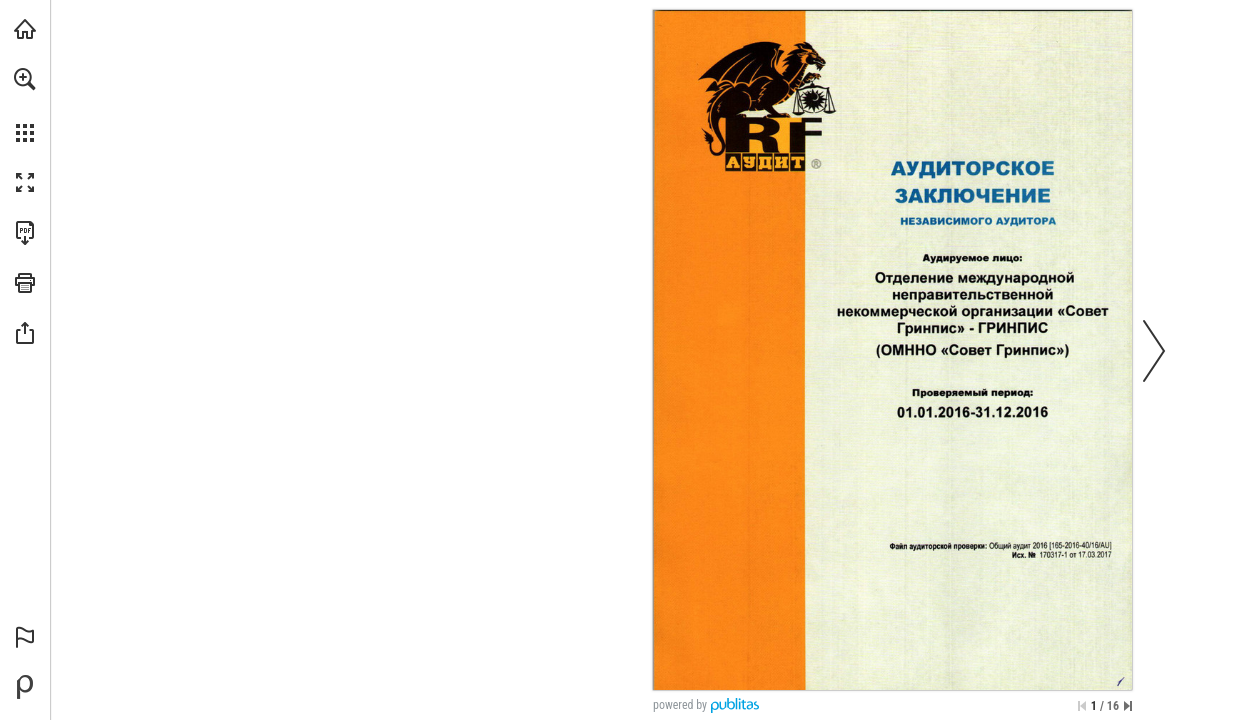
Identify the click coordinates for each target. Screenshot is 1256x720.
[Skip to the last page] (1128, 706)
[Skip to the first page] (1082, 706)
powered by (680, 705)
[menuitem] (25, 105)
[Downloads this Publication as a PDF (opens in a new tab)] (25, 233)
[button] (25, 79)
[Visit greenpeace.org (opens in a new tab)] (25, 29)
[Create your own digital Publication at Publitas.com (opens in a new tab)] (25, 687)
